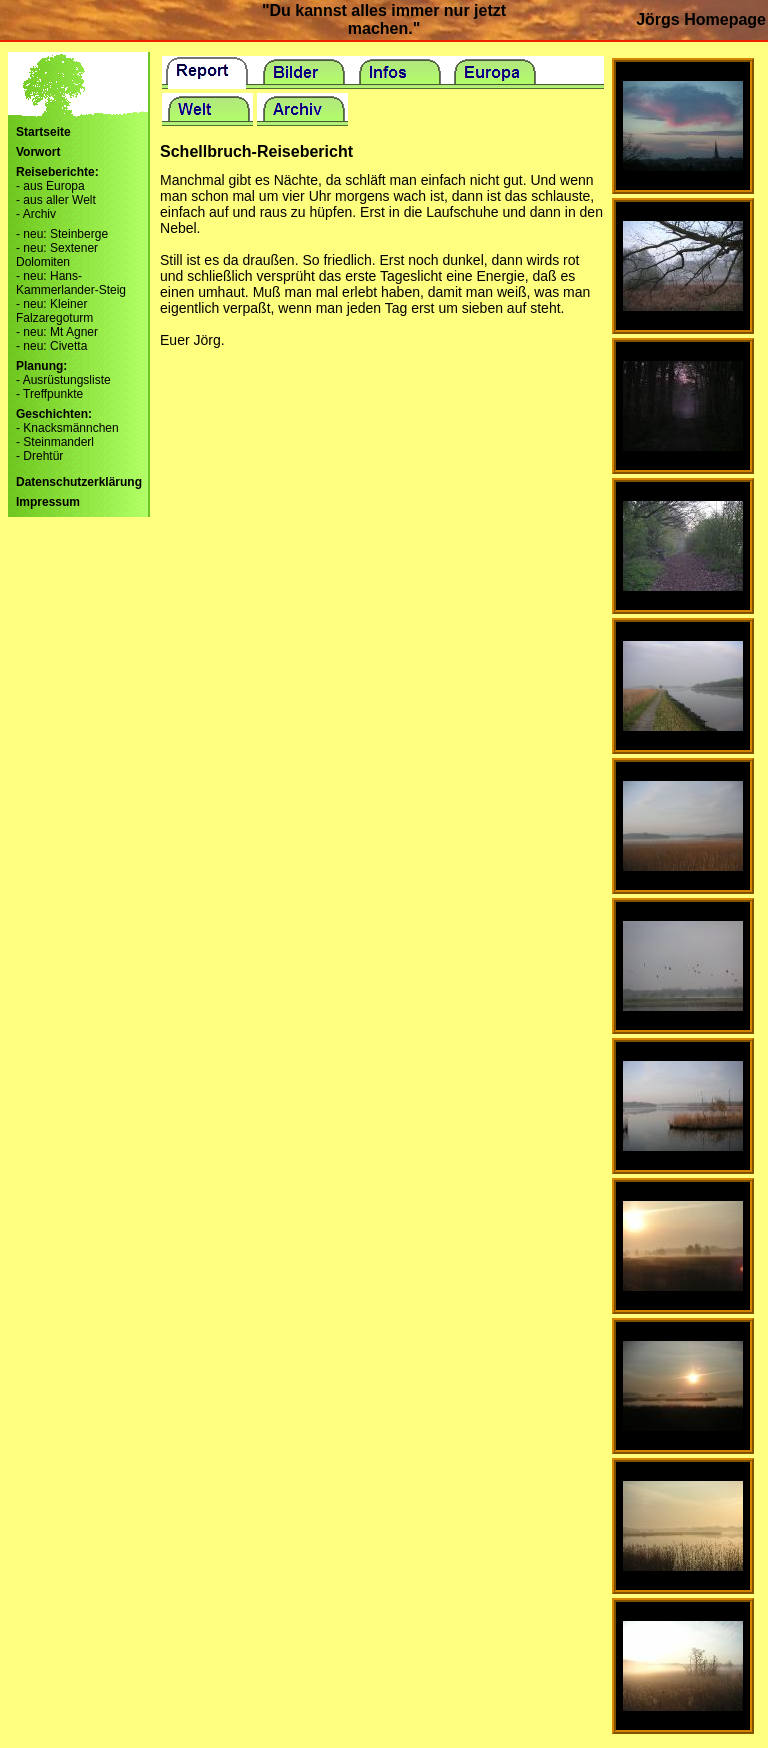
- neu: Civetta (51, 346)
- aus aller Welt (56, 200)
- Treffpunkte (49, 394)
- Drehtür (39, 456)
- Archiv (36, 214)
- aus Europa (50, 186)
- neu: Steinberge (62, 234)
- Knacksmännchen (67, 428)
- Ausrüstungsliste (63, 380)
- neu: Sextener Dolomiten (57, 255)
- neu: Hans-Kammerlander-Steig (71, 283)
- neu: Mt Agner (57, 332)
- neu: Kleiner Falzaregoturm (54, 311)
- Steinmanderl (55, 442)
